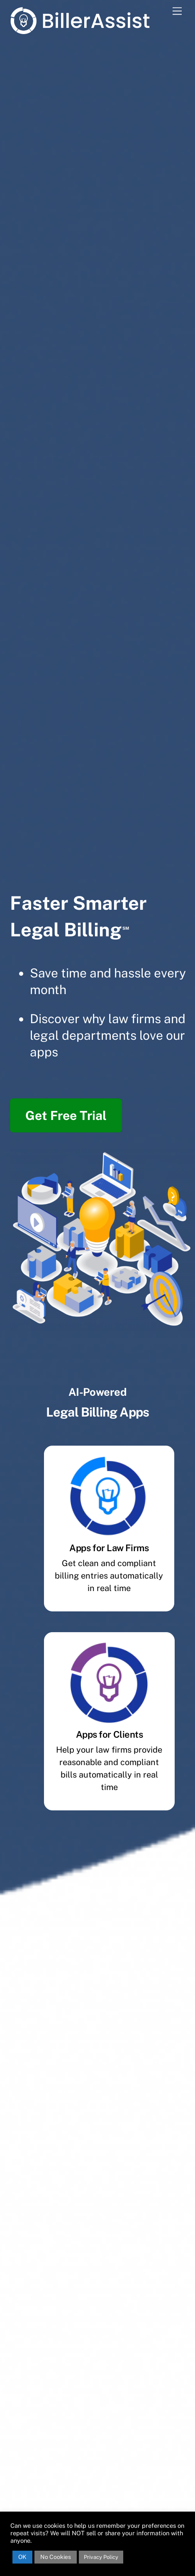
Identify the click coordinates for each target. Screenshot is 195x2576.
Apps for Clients (109, 1734)
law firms (134, 1018)
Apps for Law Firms (109, 1547)
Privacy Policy (101, 2557)
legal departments (83, 1035)
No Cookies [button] (55, 2557)
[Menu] (177, 11)
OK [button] (22, 2557)
